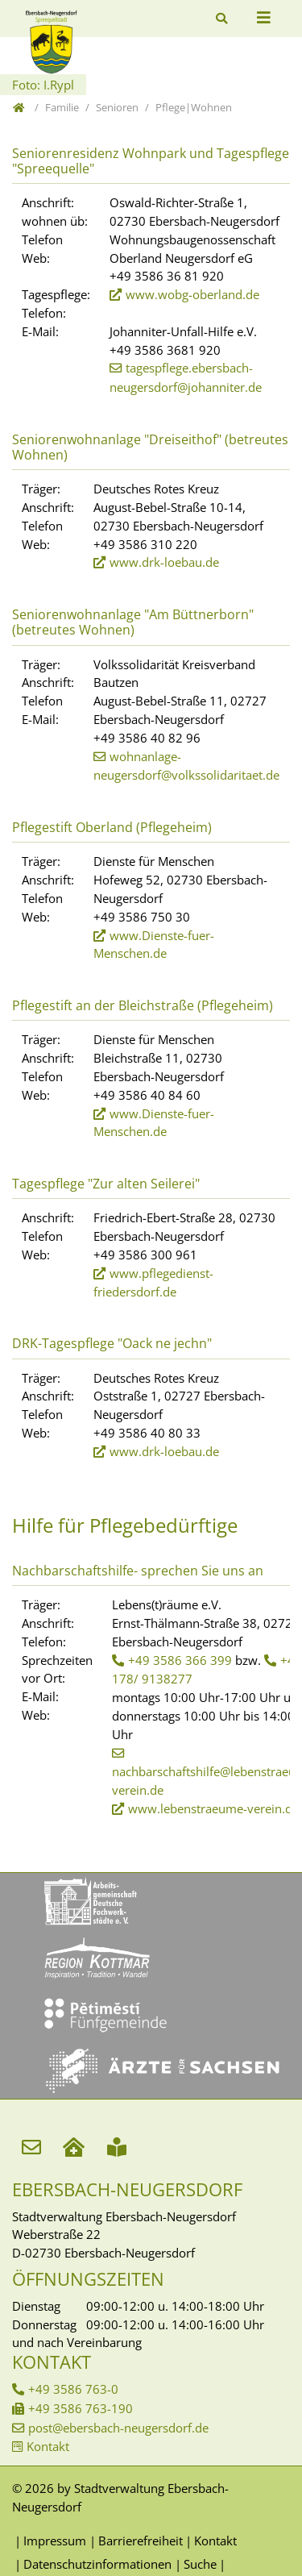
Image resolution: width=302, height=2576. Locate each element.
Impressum (54, 2540)
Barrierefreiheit (140, 2540)
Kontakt (48, 2446)
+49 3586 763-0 (73, 2389)
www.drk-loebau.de (164, 562)
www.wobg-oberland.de (192, 294)
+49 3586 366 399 (180, 1660)
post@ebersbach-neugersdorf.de (118, 2428)
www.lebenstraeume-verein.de (213, 1808)
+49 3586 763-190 (80, 2408)
